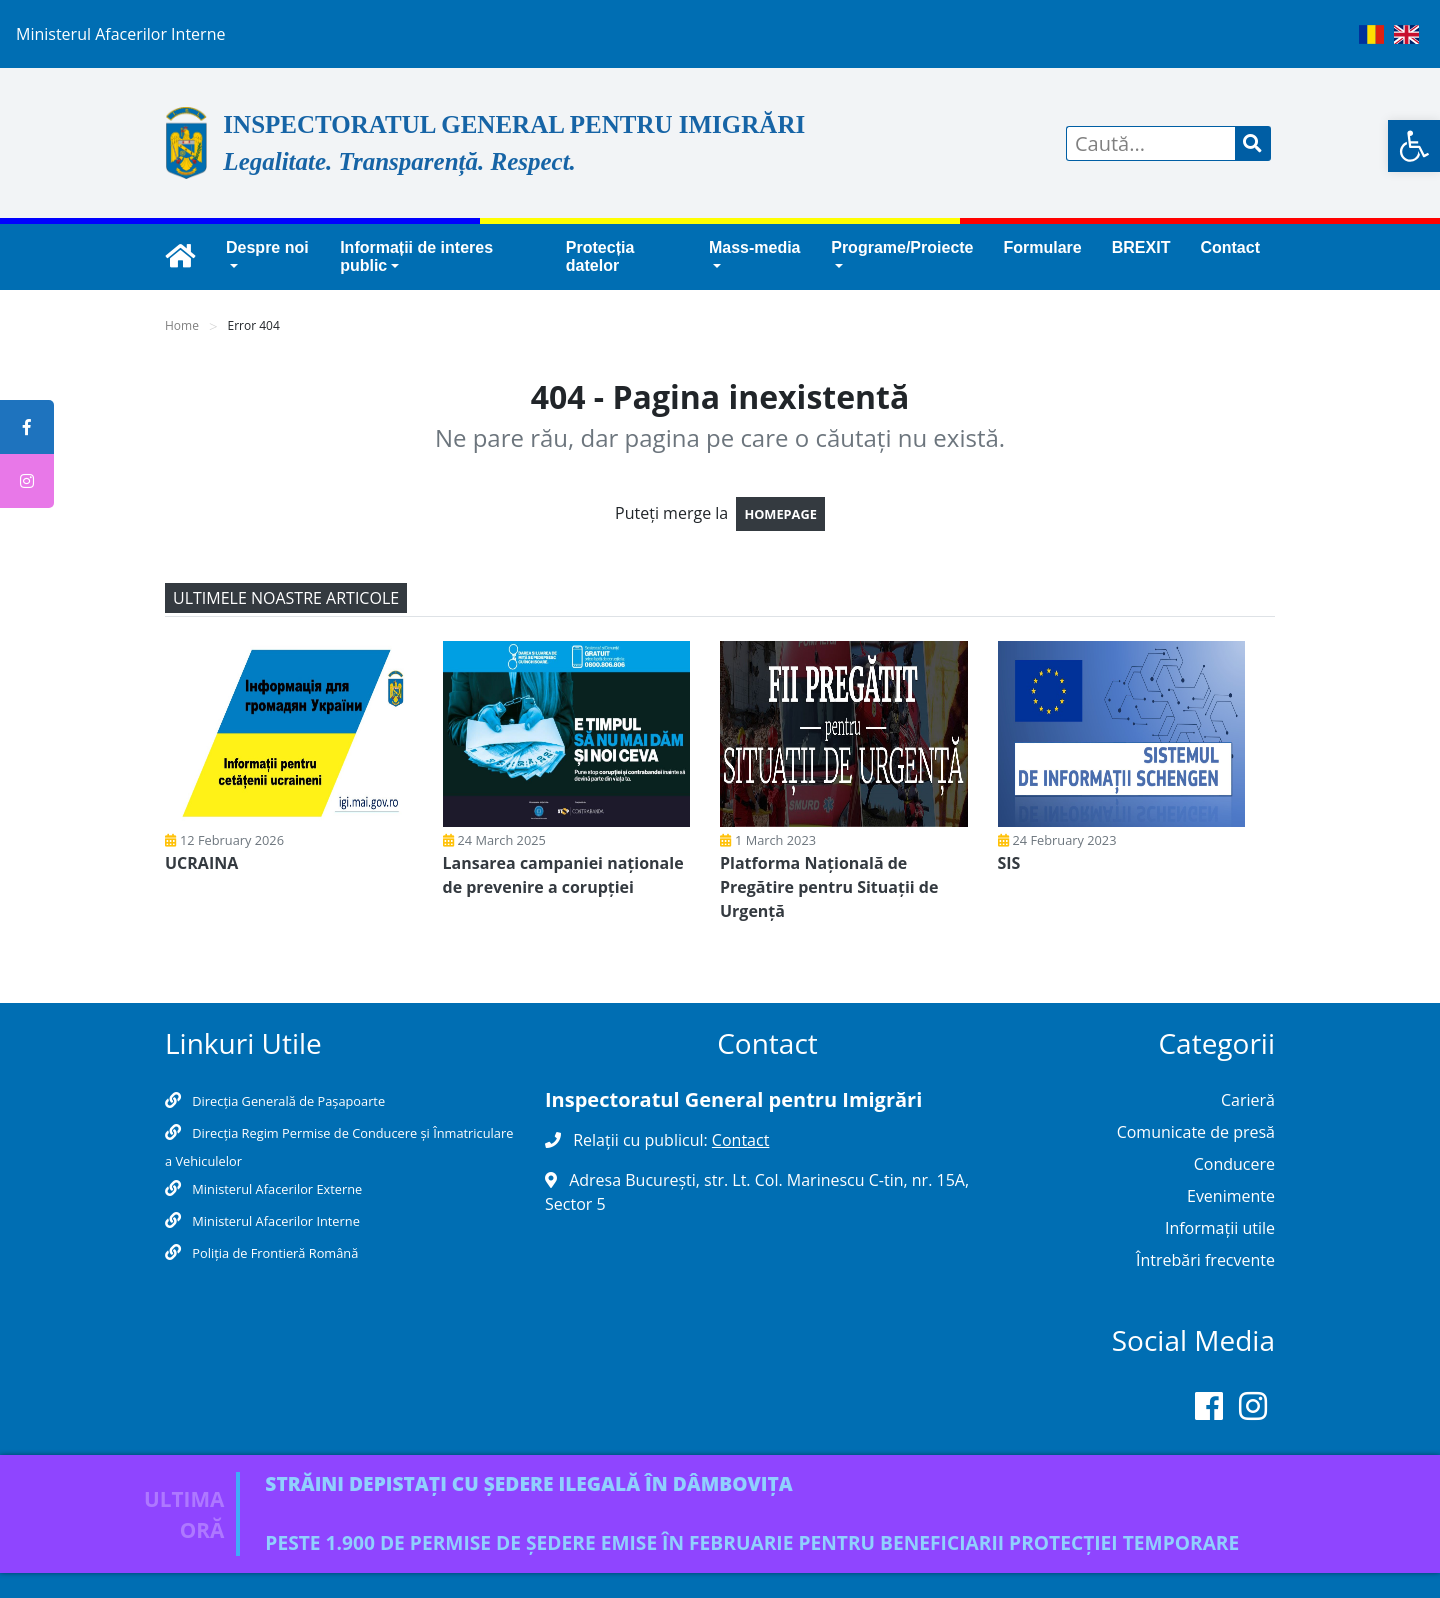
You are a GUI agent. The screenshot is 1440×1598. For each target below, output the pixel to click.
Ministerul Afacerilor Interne (274, 1221)
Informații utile (1220, 1228)
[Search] (1151, 143)
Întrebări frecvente (1205, 1260)
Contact (1230, 247)
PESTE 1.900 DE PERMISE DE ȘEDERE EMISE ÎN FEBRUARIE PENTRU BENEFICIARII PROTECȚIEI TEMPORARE (752, 1542)
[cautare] (1253, 143)
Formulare (1043, 247)
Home (182, 325)
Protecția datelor (600, 256)
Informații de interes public (416, 256)
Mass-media (755, 247)
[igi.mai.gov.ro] (180, 257)
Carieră (1248, 1100)
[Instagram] (1253, 1410)
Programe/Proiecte (902, 247)
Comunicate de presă (1196, 1132)
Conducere (1234, 1164)
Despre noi (267, 247)
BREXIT (1141, 247)
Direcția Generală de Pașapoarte (287, 1101)
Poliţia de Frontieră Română (273, 1253)
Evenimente (1231, 1196)
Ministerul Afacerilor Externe (275, 1189)
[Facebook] (1209, 1410)
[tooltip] (27, 427)
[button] (1414, 146)
